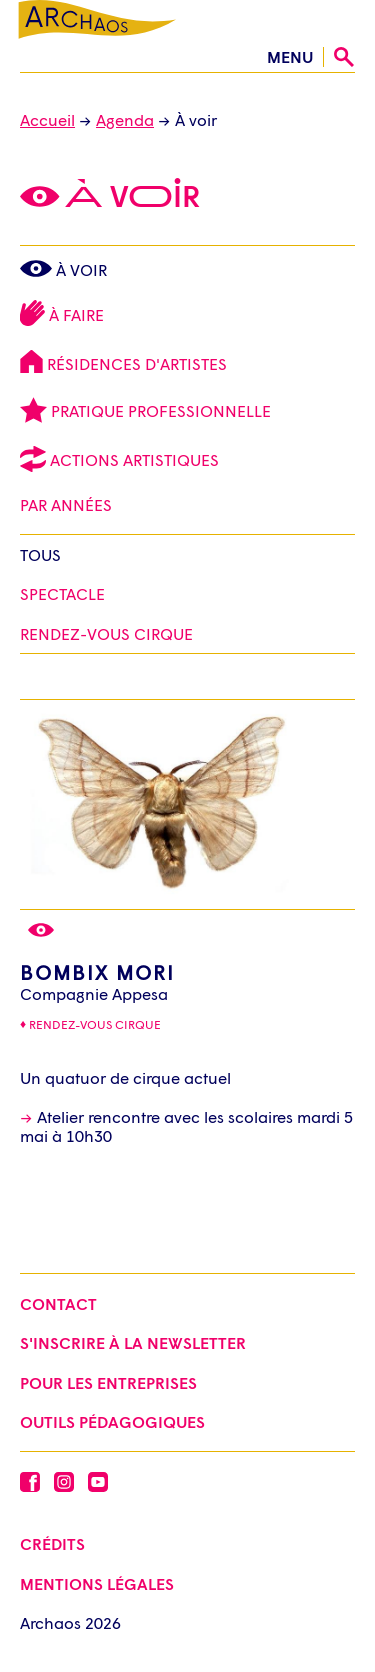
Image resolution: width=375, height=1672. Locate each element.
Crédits (52, 1543)
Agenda (125, 119)
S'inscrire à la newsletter (133, 1342)
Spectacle (62, 593)
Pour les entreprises (108, 1382)
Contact (58, 1303)
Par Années (68, 504)
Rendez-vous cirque (95, 1024)
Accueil (47, 119)
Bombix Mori (97, 972)
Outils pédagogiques (112, 1421)
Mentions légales (97, 1583)
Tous (40, 554)
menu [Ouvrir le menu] (290, 56)
